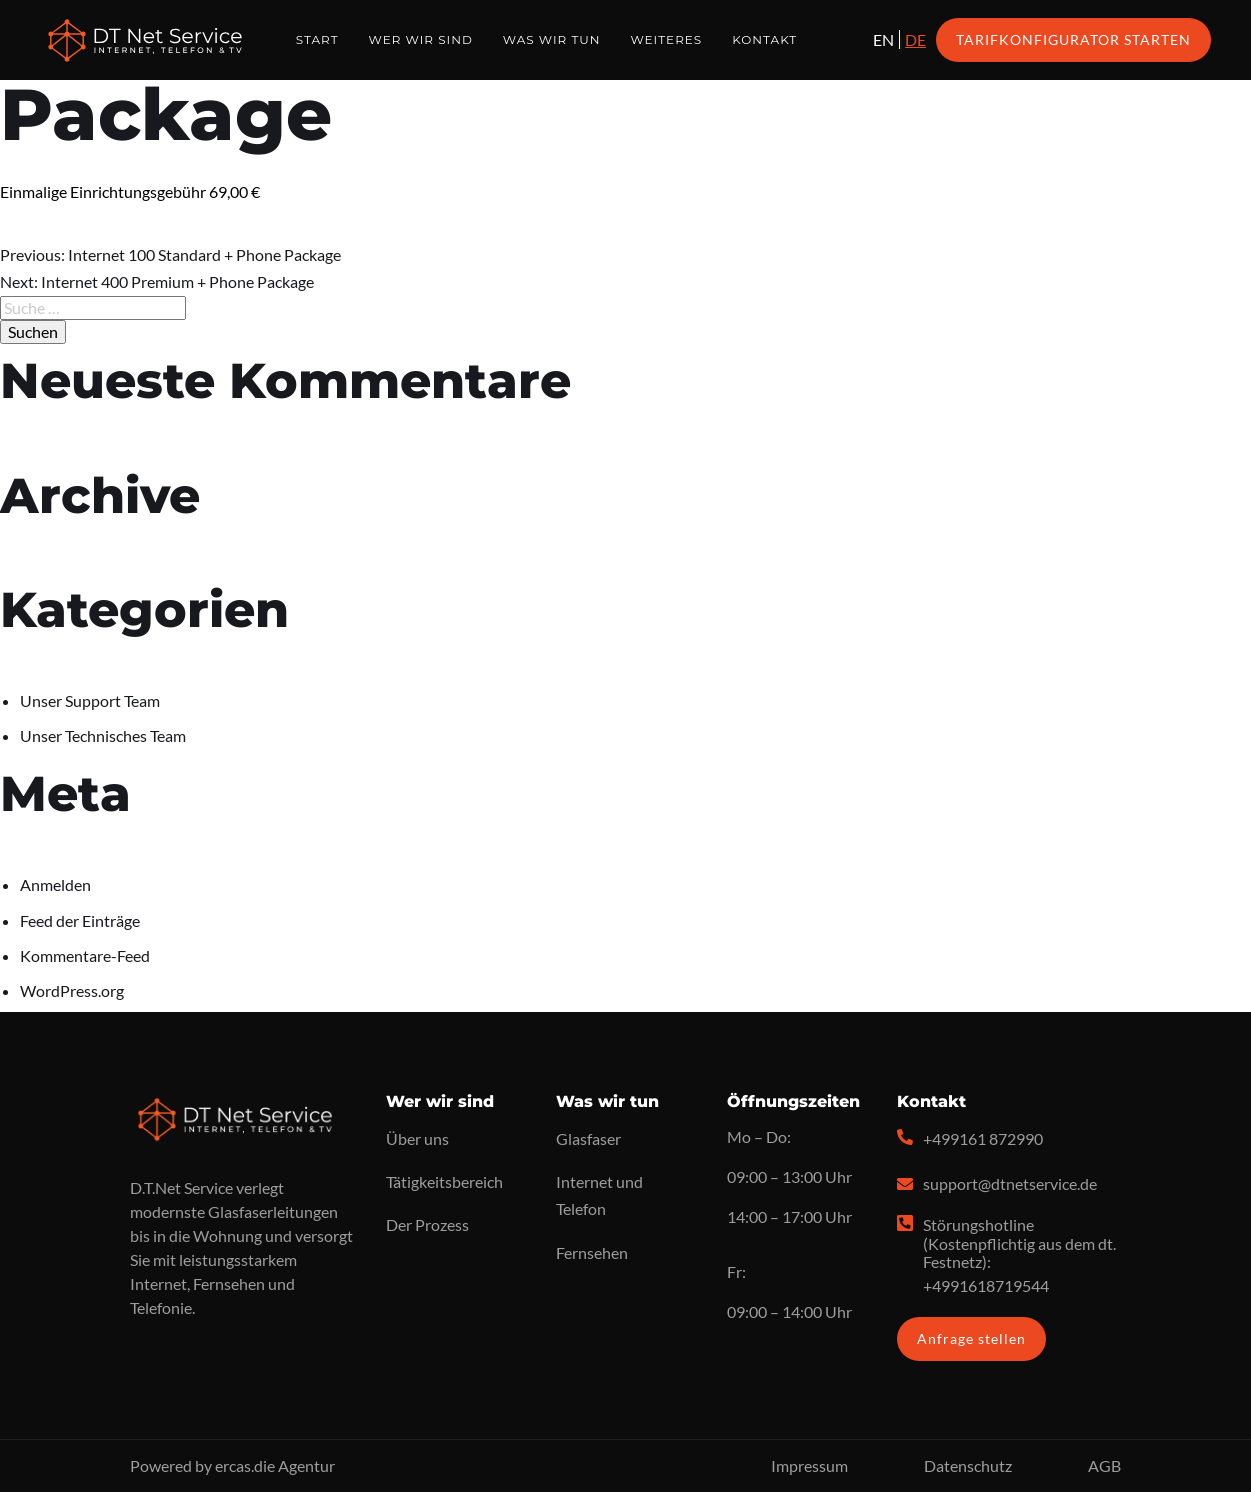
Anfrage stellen (971, 1338)
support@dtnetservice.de (1010, 1183)
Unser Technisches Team (103, 735)
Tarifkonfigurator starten (1073, 39)
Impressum (809, 1465)
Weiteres (666, 39)
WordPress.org (72, 990)
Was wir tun (552, 39)
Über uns (417, 1138)
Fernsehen (592, 1252)
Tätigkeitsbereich (444, 1181)
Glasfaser (588, 1138)
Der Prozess (427, 1224)
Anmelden (55, 884)
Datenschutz (968, 1465)
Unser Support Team (90, 700)
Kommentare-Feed (85, 955)
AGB (1104, 1465)
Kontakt (764, 39)
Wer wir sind (421, 39)
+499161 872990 (983, 1138)
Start (317, 39)
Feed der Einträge (80, 920)
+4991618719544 (986, 1285)
